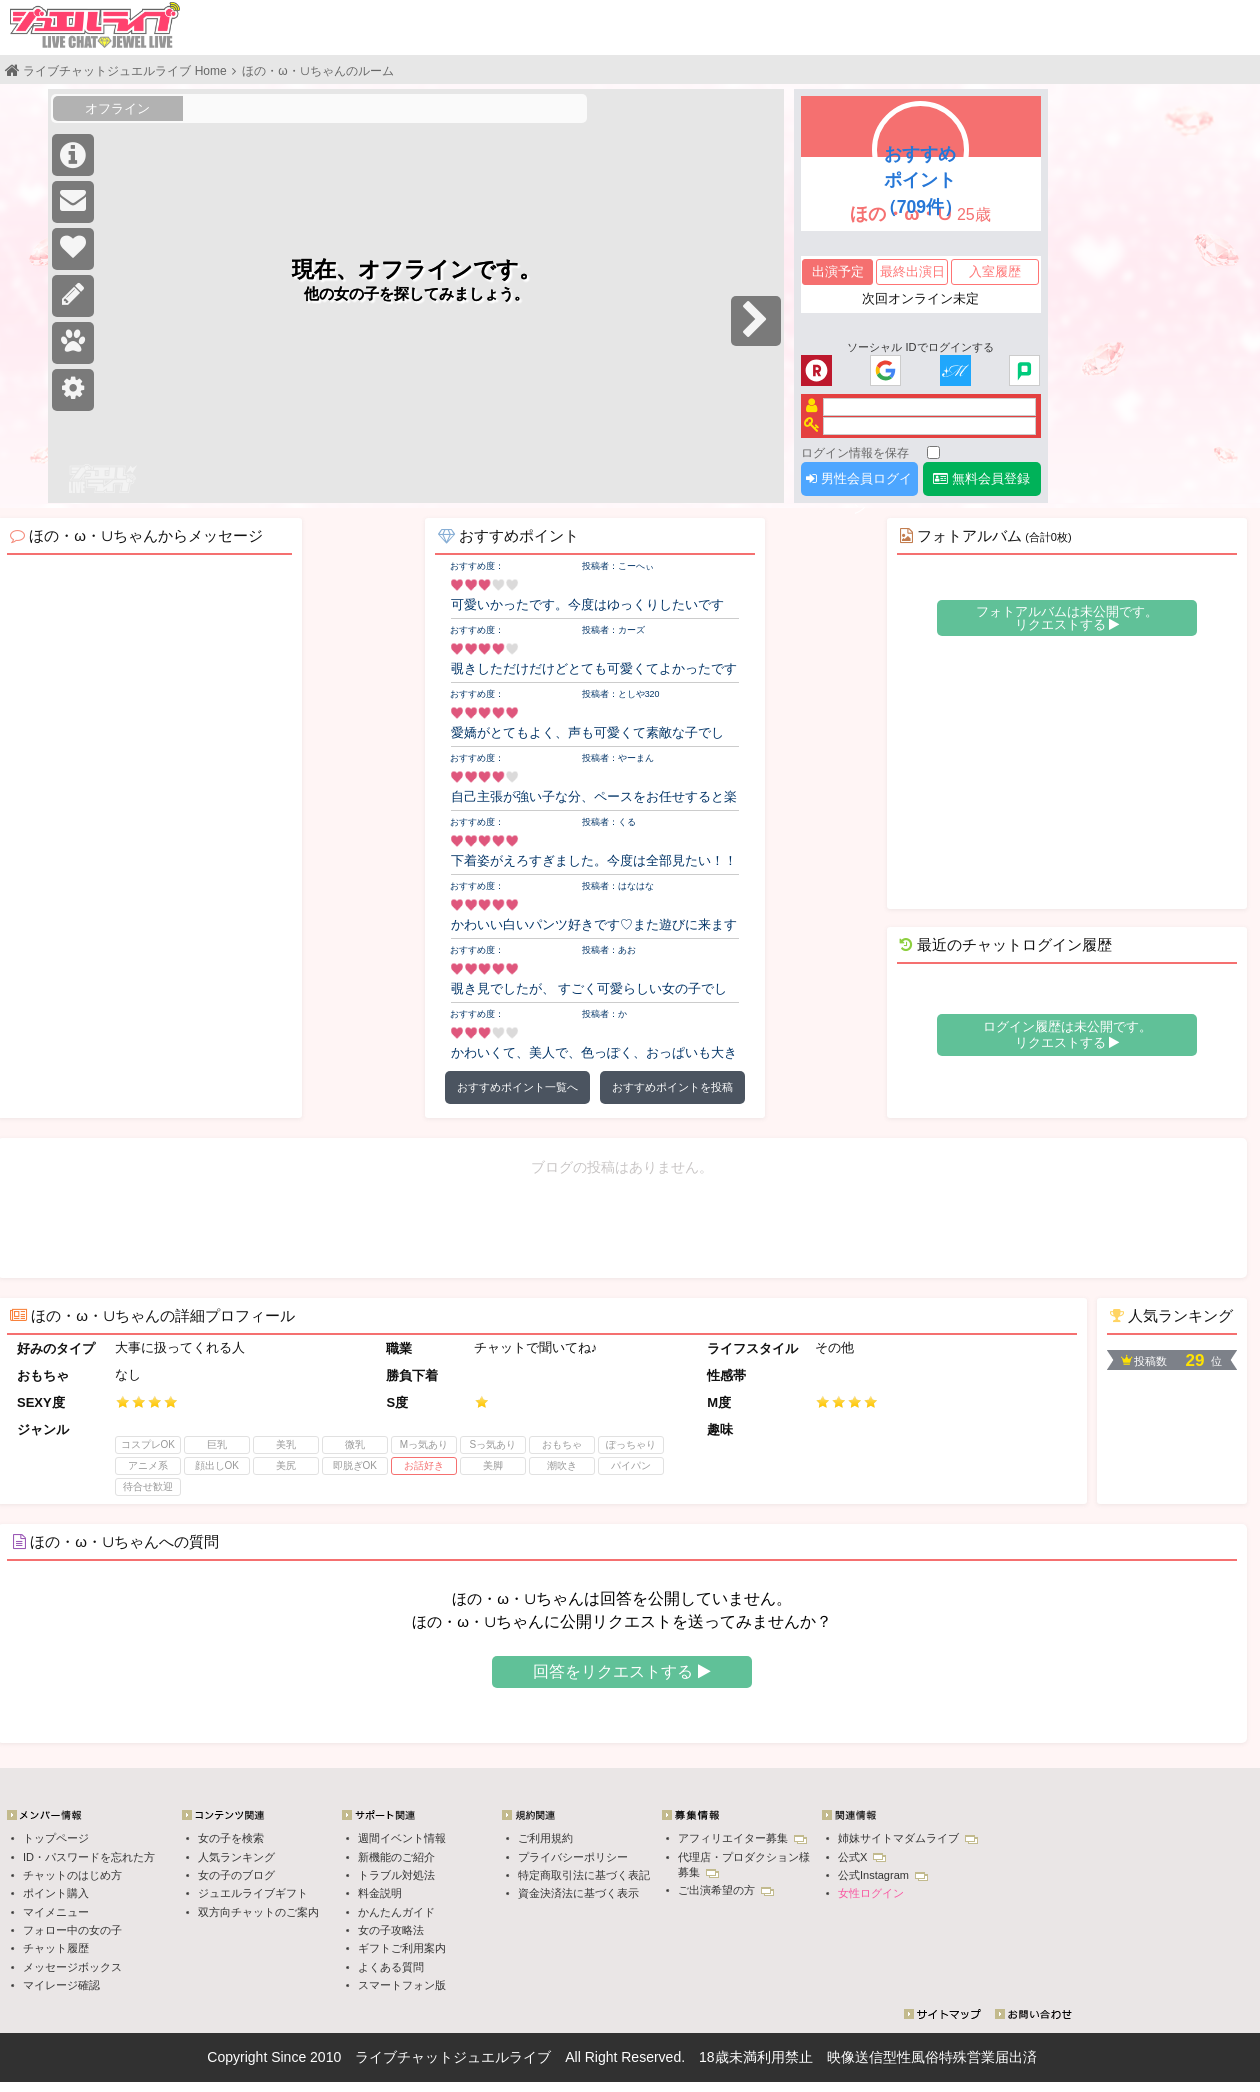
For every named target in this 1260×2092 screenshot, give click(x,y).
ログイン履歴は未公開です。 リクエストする (1067, 1034)
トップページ (56, 1838)
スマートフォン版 (402, 1985)
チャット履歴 (56, 1948)
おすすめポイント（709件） (920, 180)
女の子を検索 (231, 1838)
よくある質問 (391, 1967)
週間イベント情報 (402, 1838)
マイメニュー (56, 1912)
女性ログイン (871, 1893)
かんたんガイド (396, 1912)
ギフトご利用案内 (402, 1948)
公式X (862, 1857)
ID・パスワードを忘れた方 (89, 1857)
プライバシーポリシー (573, 1857)
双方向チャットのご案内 (258, 1912)
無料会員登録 (981, 478)
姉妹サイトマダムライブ (908, 1838)
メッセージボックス (72, 1967)
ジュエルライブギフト (253, 1893)
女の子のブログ (236, 1875)
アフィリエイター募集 (742, 1838)
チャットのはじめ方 (72, 1875)
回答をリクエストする (621, 1671)
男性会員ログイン (859, 483)
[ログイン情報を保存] (933, 452)
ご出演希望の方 (726, 1890)
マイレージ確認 (61, 1985)
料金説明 (380, 1893)
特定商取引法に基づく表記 (584, 1875)
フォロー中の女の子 (72, 1930)
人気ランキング (236, 1857)
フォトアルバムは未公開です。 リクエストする (1067, 618)
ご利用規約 (545, 1838)
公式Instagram (883, 1875)
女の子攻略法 (391, 1930)
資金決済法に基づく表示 (578, 1893)
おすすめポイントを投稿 (672, 1087)
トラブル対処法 (396, 1875)
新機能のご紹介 (396, 1857)
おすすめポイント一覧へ (517, 1087)
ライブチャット (404, 2057)
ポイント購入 (56, 1893)
